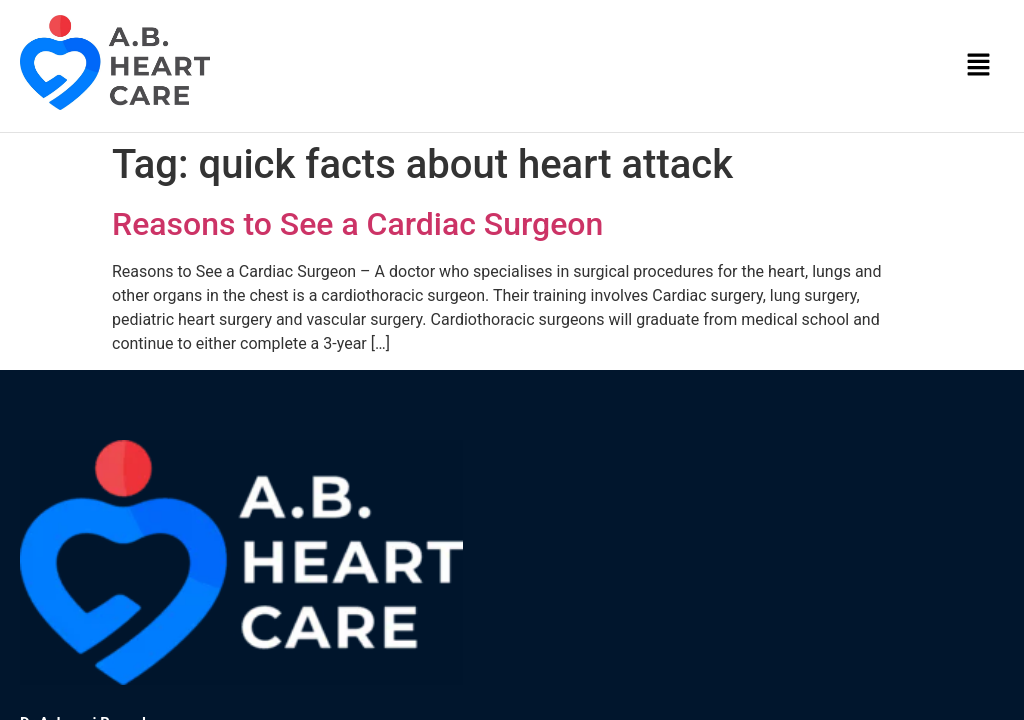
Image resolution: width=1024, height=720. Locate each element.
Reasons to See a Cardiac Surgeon (357, 224)
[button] (979, 66)
